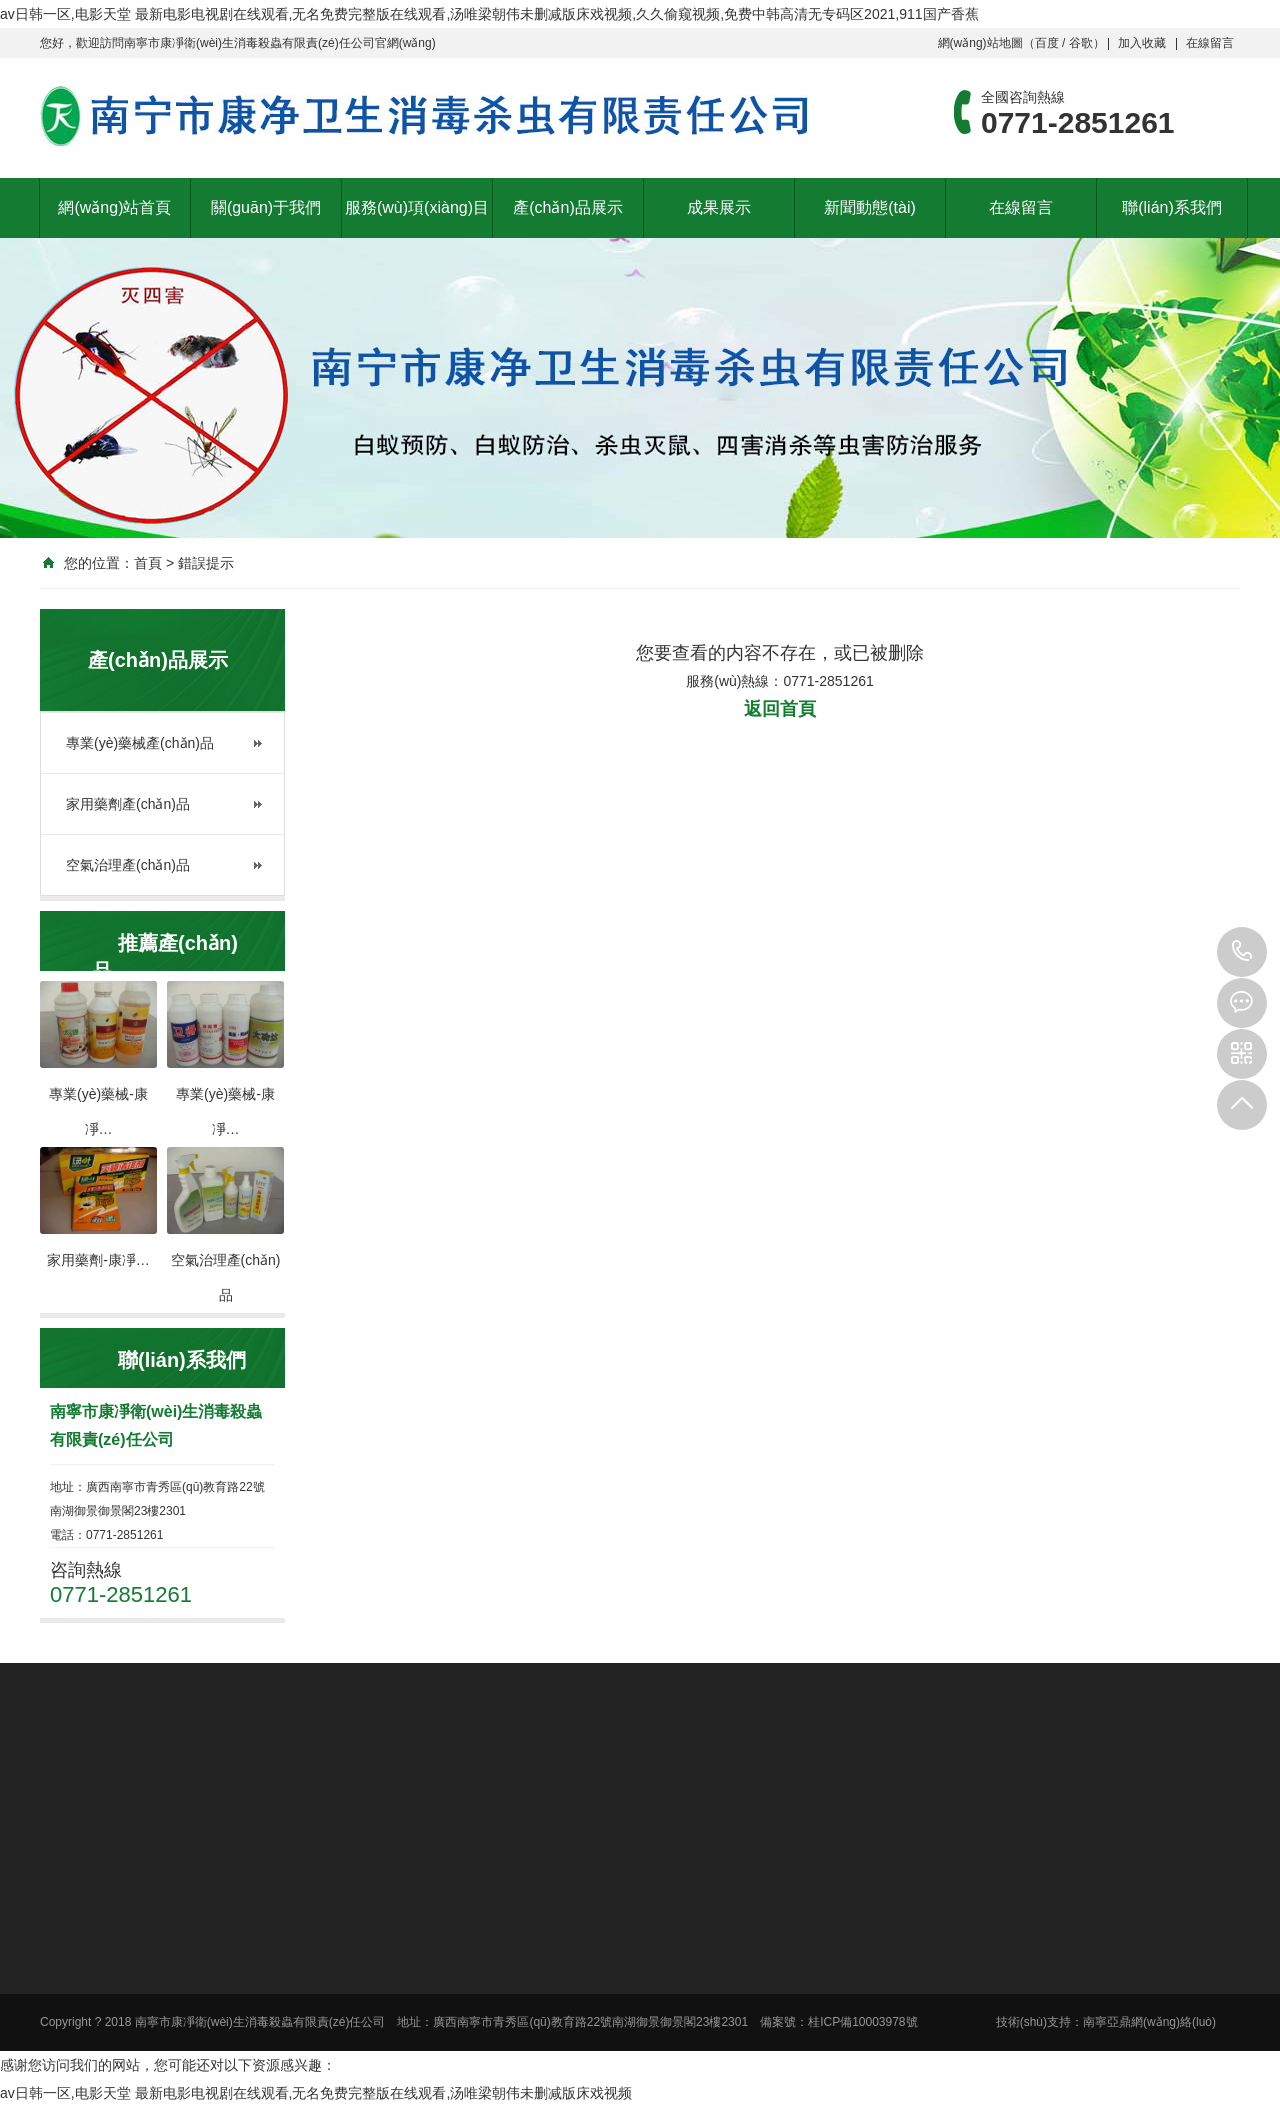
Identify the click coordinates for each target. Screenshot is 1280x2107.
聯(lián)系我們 (1172, 207)
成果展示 (719, 207)
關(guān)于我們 (266, 207)
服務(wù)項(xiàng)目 (417, 207)
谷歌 (1081, 43)
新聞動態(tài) (870, 207)
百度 (1047, 43)
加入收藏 (1142, 43)
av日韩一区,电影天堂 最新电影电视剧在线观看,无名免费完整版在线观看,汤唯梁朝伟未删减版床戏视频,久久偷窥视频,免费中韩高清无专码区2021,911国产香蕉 (489, 14)
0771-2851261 (1242, 952)
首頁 (148, 563)
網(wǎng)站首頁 (114, 207)
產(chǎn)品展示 (567, 207)
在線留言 (1210, 43)
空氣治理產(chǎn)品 (128, 865)
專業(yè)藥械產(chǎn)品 (140, 743)
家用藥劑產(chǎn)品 (128, 804)
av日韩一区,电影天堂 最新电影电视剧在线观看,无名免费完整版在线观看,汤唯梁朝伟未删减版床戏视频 (316, 2093)
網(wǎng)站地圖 (980, 43)
